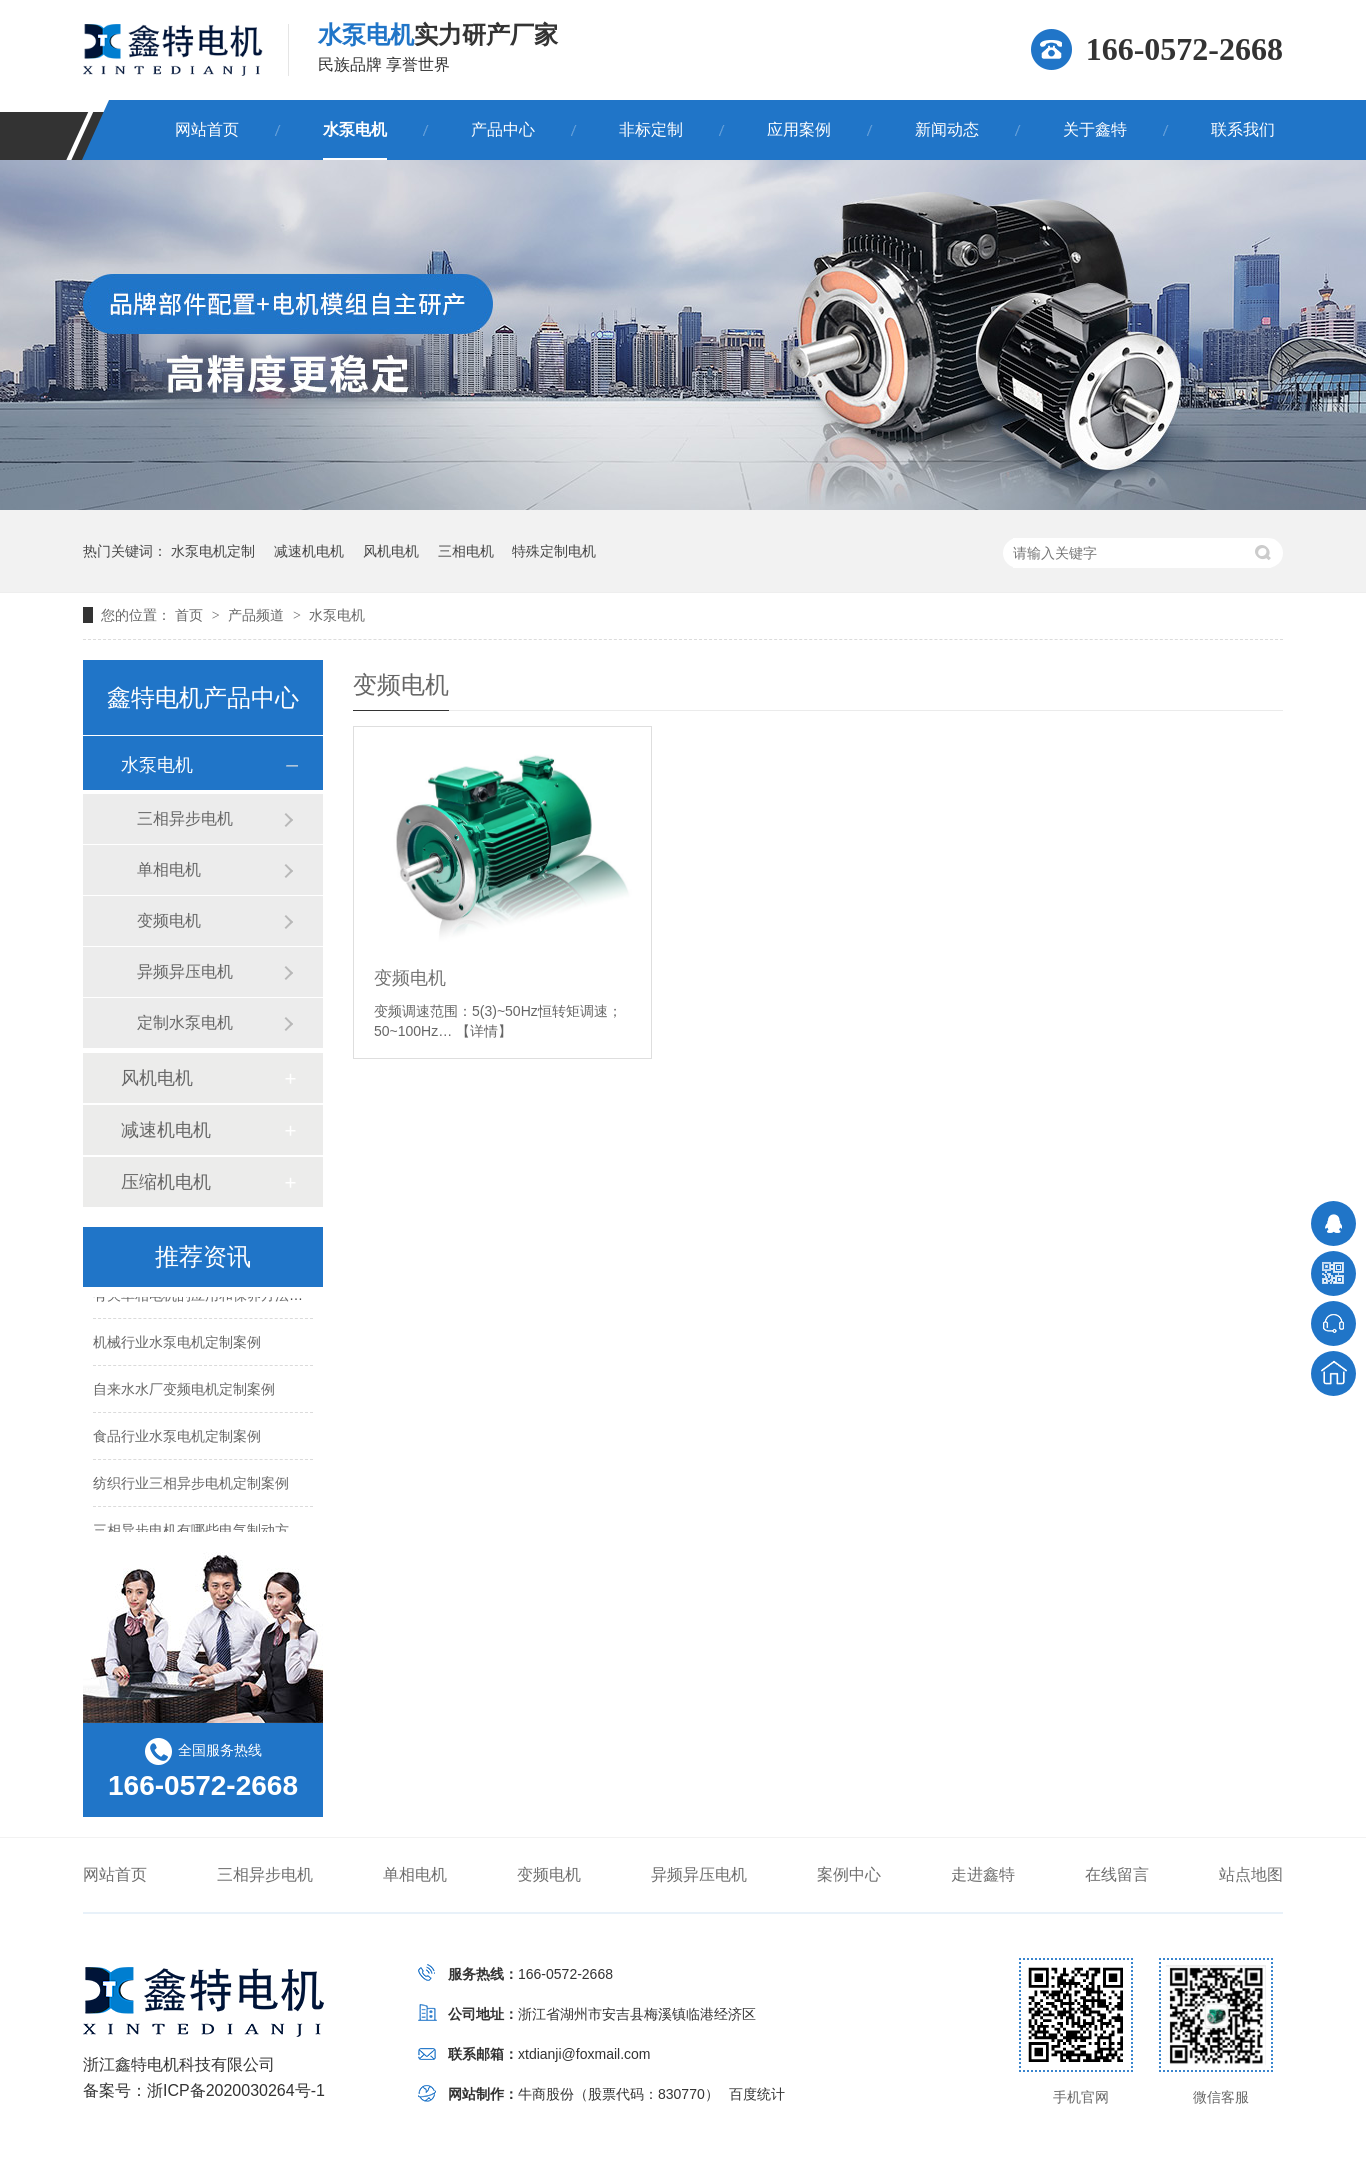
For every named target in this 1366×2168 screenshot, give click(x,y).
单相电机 (169, 869)
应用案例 (799, 129)
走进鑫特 (983, 1874)
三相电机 (466, 551)
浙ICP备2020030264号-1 (236, 2090)
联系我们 (1243, 129)
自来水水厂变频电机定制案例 (184, 1390)
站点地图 (1251, 1874)
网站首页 (207, 129)
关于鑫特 (1095, 129)
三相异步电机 (185, 818)
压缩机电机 (166, 1182)
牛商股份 (546, 2094)
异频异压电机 (185, 971)
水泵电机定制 (213, 551)
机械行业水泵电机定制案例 (177, 1343)
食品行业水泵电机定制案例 (177, 1437)
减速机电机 (309, 551)
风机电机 (391, 551)
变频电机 (410, 978)
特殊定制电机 (554, 551)
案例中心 (849, 1874)
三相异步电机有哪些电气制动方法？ (205, 1531)
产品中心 (503, 129)
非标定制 (651, 129)
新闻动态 (947, 129)
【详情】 (484, 1031)
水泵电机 (355, 129)
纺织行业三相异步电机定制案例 (191, 1484)
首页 (191, 615)
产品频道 (258, 615)
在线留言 (1117, 1874)
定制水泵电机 (185, 1022)
